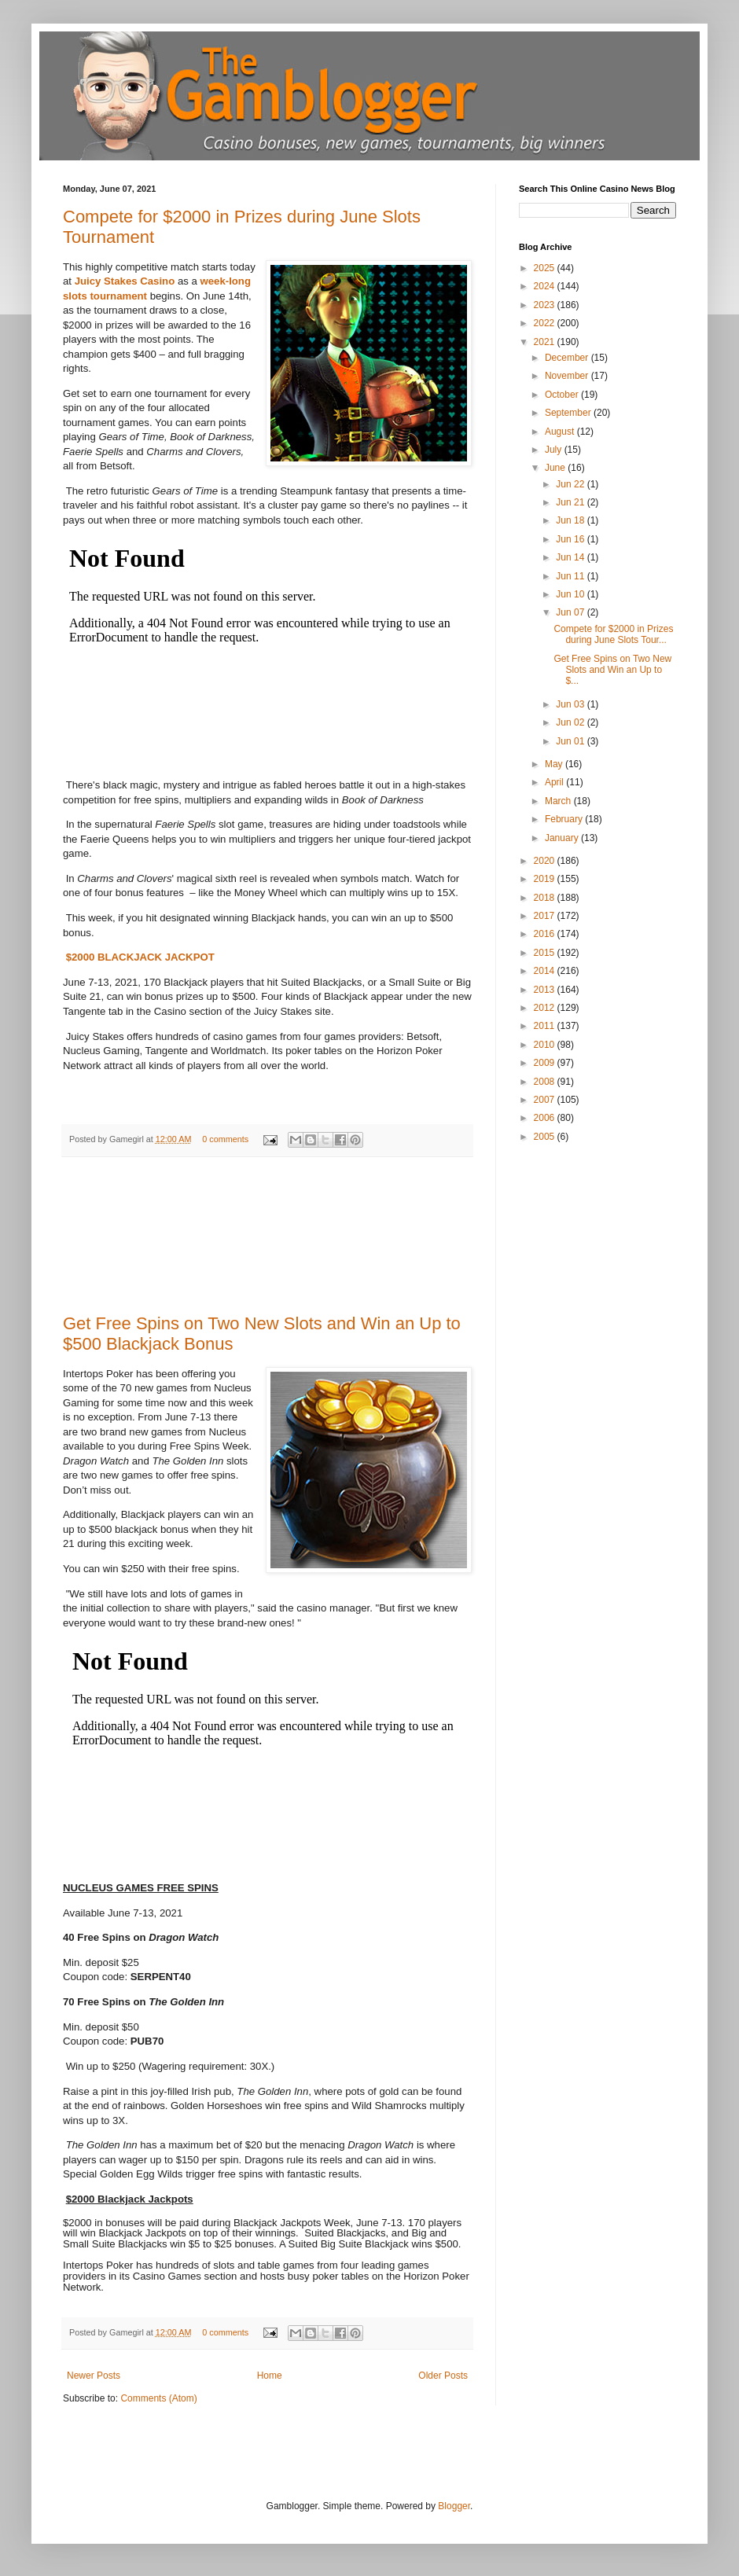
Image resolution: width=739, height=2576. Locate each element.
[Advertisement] (267, 1236)
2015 (545, 952)
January (563, 837)
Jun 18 (571, 520)
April (555, 782)
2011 (545, 1025)
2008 (545, 1081)
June (556, 467)
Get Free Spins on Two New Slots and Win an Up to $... (612, 670)
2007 (545, 1099)
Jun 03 (571, 704)
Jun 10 (571, 594)
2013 (545, 989)
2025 (545, 268)
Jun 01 (571, 741)
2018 (545, 897)
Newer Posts (93, 2375)
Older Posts (443, 2375)
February (565, 819)
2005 (545, 1136)
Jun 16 (571, 539)
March (559, 801)
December (568, 357)
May (555, 764)
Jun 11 (571, 576)
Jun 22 (571, 484)
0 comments (225, 1139)
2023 (545, 305)
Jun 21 (571, 502)
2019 (545, 878)
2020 (545, 860)
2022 (545, 323)
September (569, 412)
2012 (545, 1007)
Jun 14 (571, 557)
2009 (545, 1062)
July (554, 449)
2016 (545, 933)
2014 (545, 970)
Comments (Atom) (158, 2398)
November (568, 375)
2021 (545, 341)
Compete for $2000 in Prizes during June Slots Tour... (613, 634)
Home (269, 2375)
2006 (545, 1117)
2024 (545, 286)
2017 (545, 915)
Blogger (454, 2506)
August (561, 431)
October (563, 394)
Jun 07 (571, 612)
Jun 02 (571, 722)
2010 (545, 1044)
